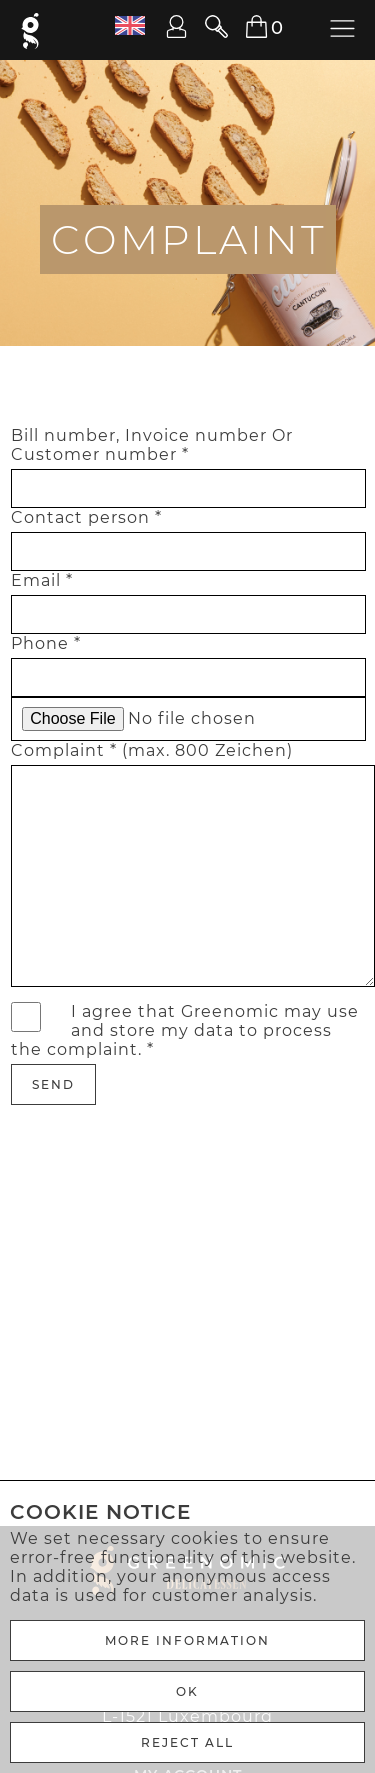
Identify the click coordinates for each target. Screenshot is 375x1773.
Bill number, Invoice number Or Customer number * (152, 445)
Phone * (46, 643)
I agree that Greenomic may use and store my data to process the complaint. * (185, 1030)
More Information (187, 1640)
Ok (187, 1691)
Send (53, 1084)
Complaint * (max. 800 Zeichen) (152, 750)
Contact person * (86, 517)
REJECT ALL (187, 1742)
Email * (42, 580)
